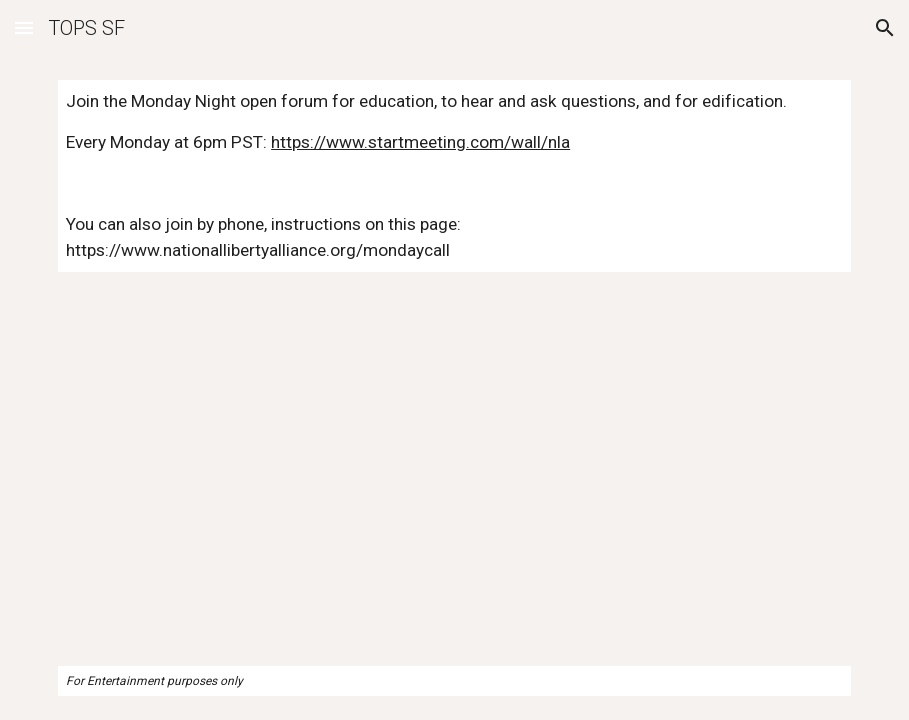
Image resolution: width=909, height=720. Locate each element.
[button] (24, 27)
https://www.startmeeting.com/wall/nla (420, 142)
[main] (454, 176)
